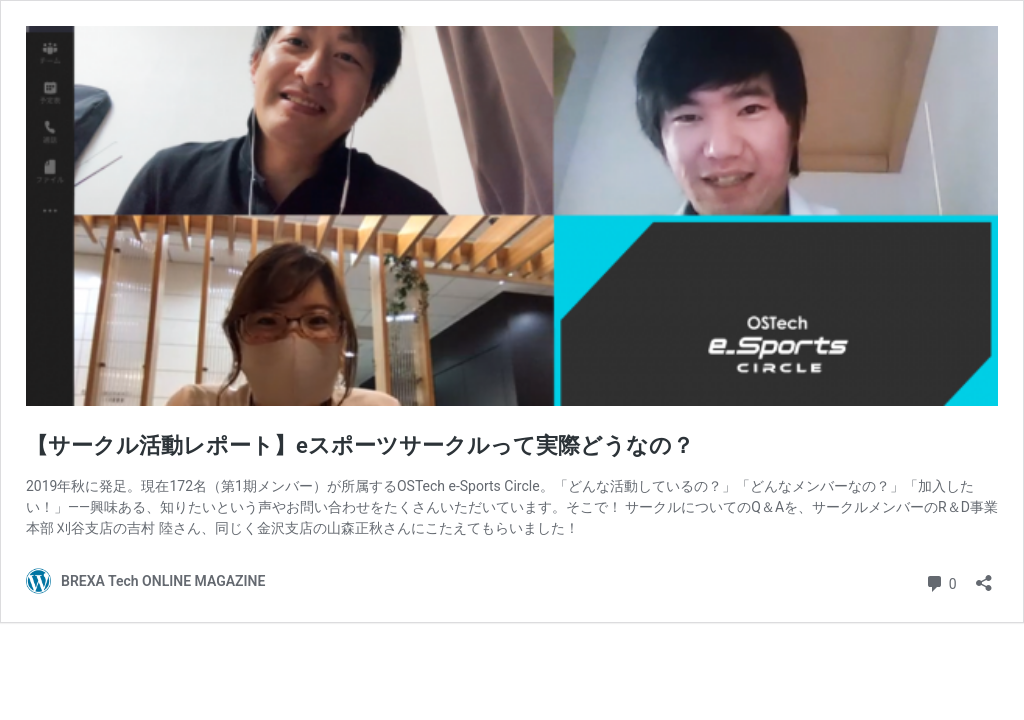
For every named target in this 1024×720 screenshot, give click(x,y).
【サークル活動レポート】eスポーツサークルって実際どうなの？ (360, 445)
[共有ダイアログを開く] (984, 576)
